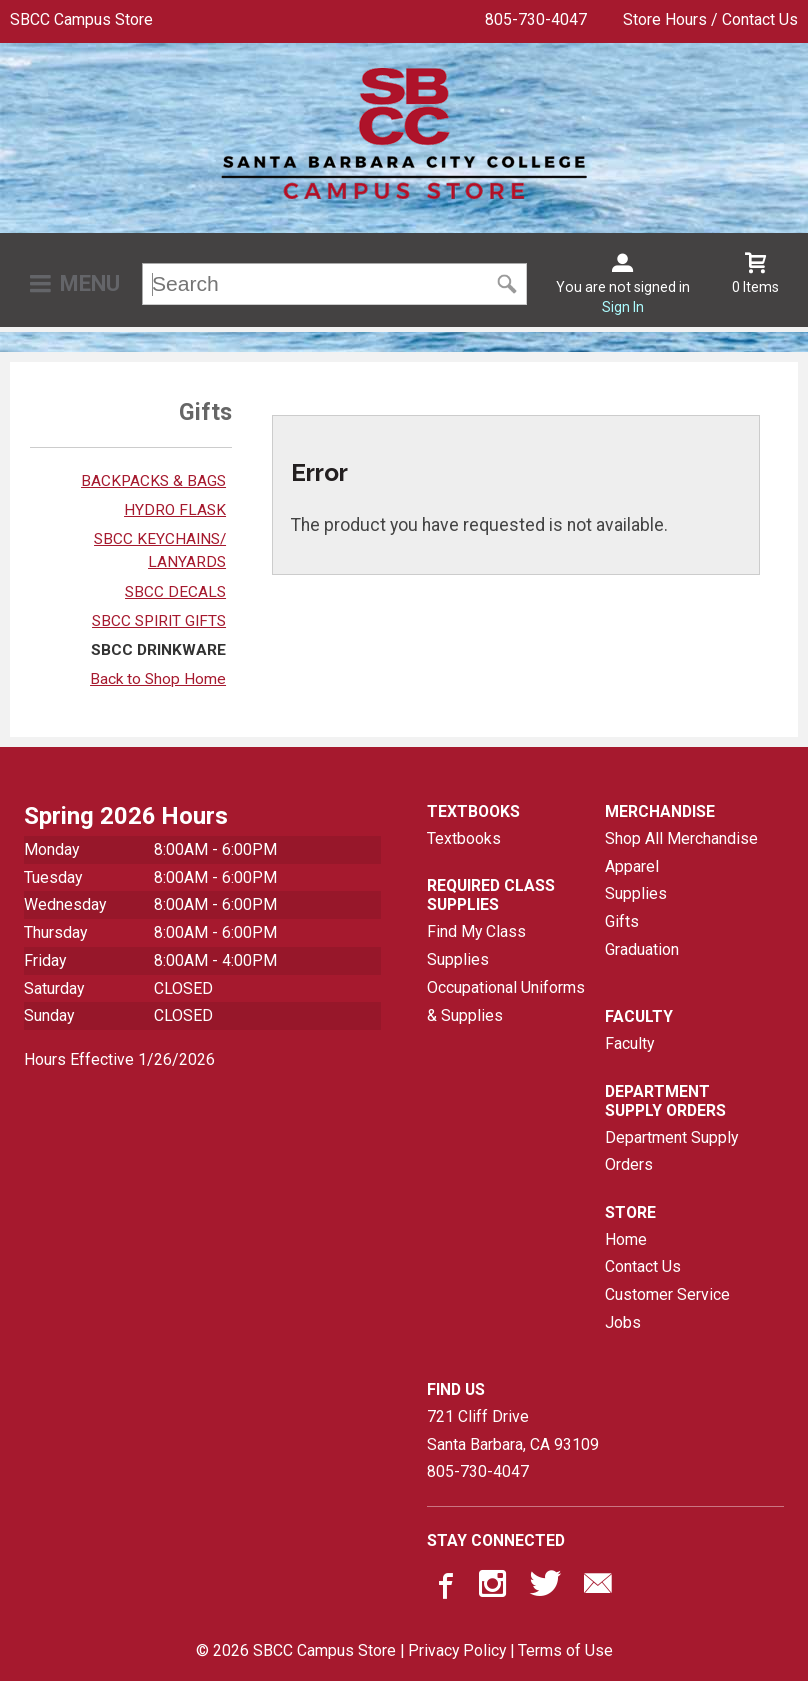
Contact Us (643, 1266)
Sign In (623, 307)
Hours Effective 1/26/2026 (119, 1059)
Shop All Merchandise (681, 838)
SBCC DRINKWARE (158, 650)
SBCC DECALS (175, 592)
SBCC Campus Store (81, 19)
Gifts (622, 921)
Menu (90, 283)
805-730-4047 (536, 19)
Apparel (632, 866)
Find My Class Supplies (476, 945)
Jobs (623, 1322)
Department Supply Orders (671, 1151)
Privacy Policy (457, 1650)
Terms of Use (565, 1650)
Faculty (629, 1043)
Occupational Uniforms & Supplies (506, 1001)
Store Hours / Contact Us (710, 19)
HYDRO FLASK (175, 510)
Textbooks (464, 838)
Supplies (636, 893)
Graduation (642, 949)
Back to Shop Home (158, 679)
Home (626, 1239)
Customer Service (667, 1294)
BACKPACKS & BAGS (153, 481)
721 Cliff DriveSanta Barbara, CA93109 (513, 1430)
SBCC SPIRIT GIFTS (159, 621)
